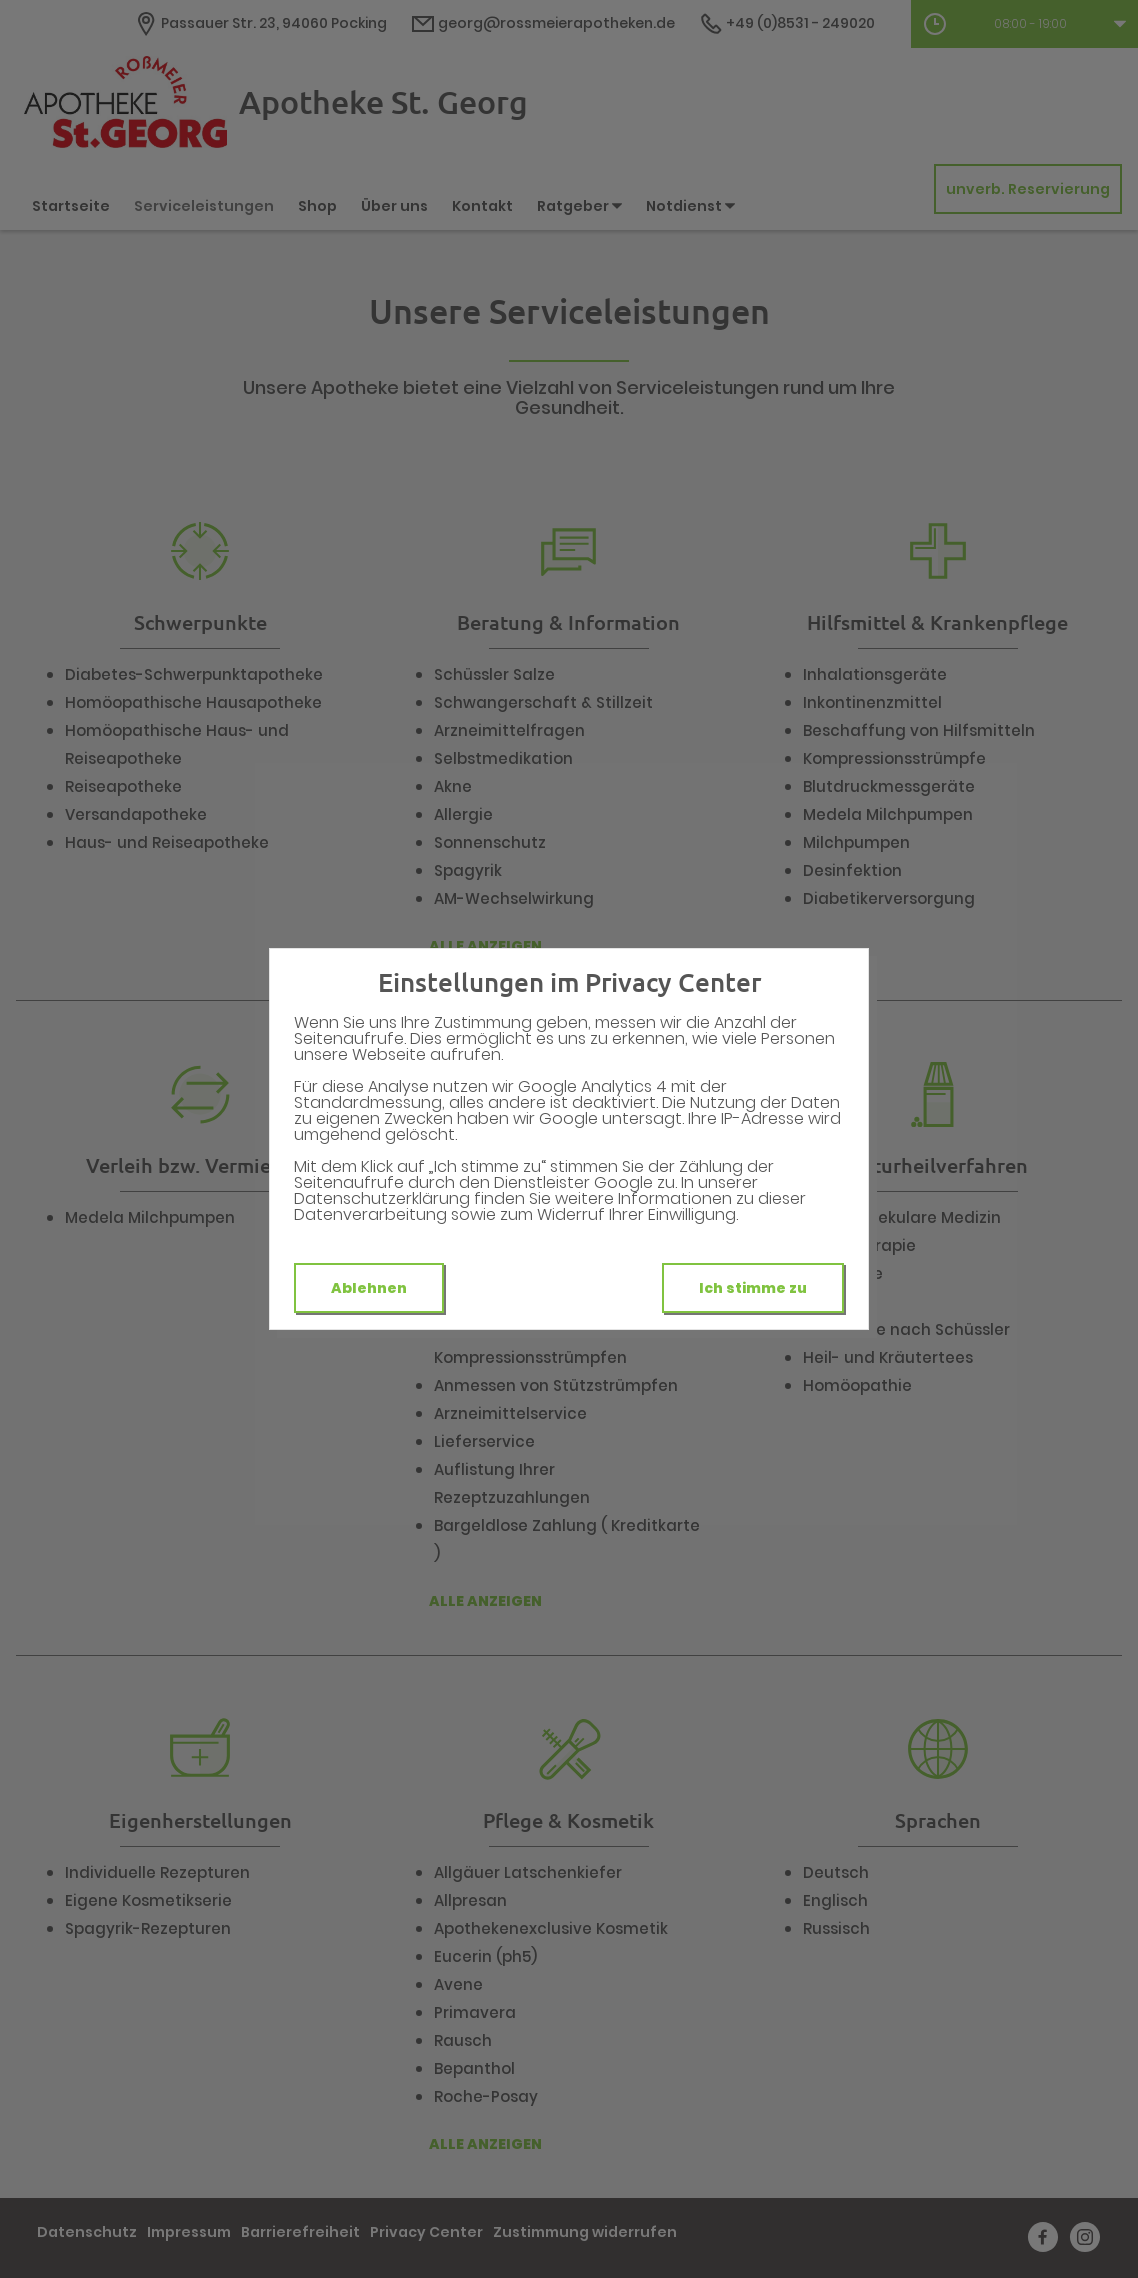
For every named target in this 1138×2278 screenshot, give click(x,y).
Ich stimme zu (753, 1288)
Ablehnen (369, 1288)
